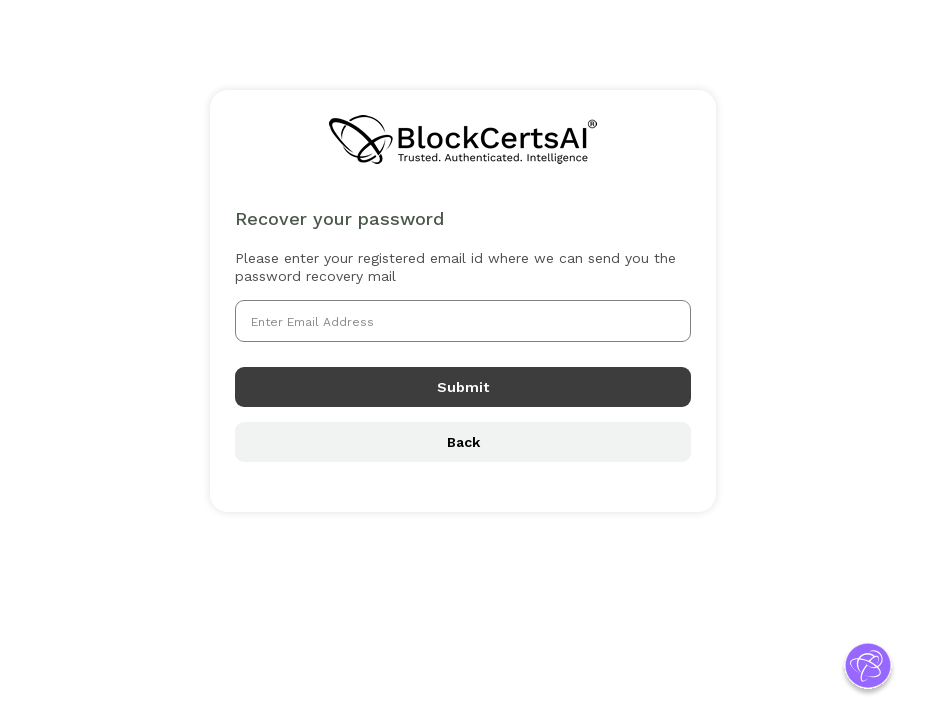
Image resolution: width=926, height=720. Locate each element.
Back (463, 442)
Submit (463, 387)
